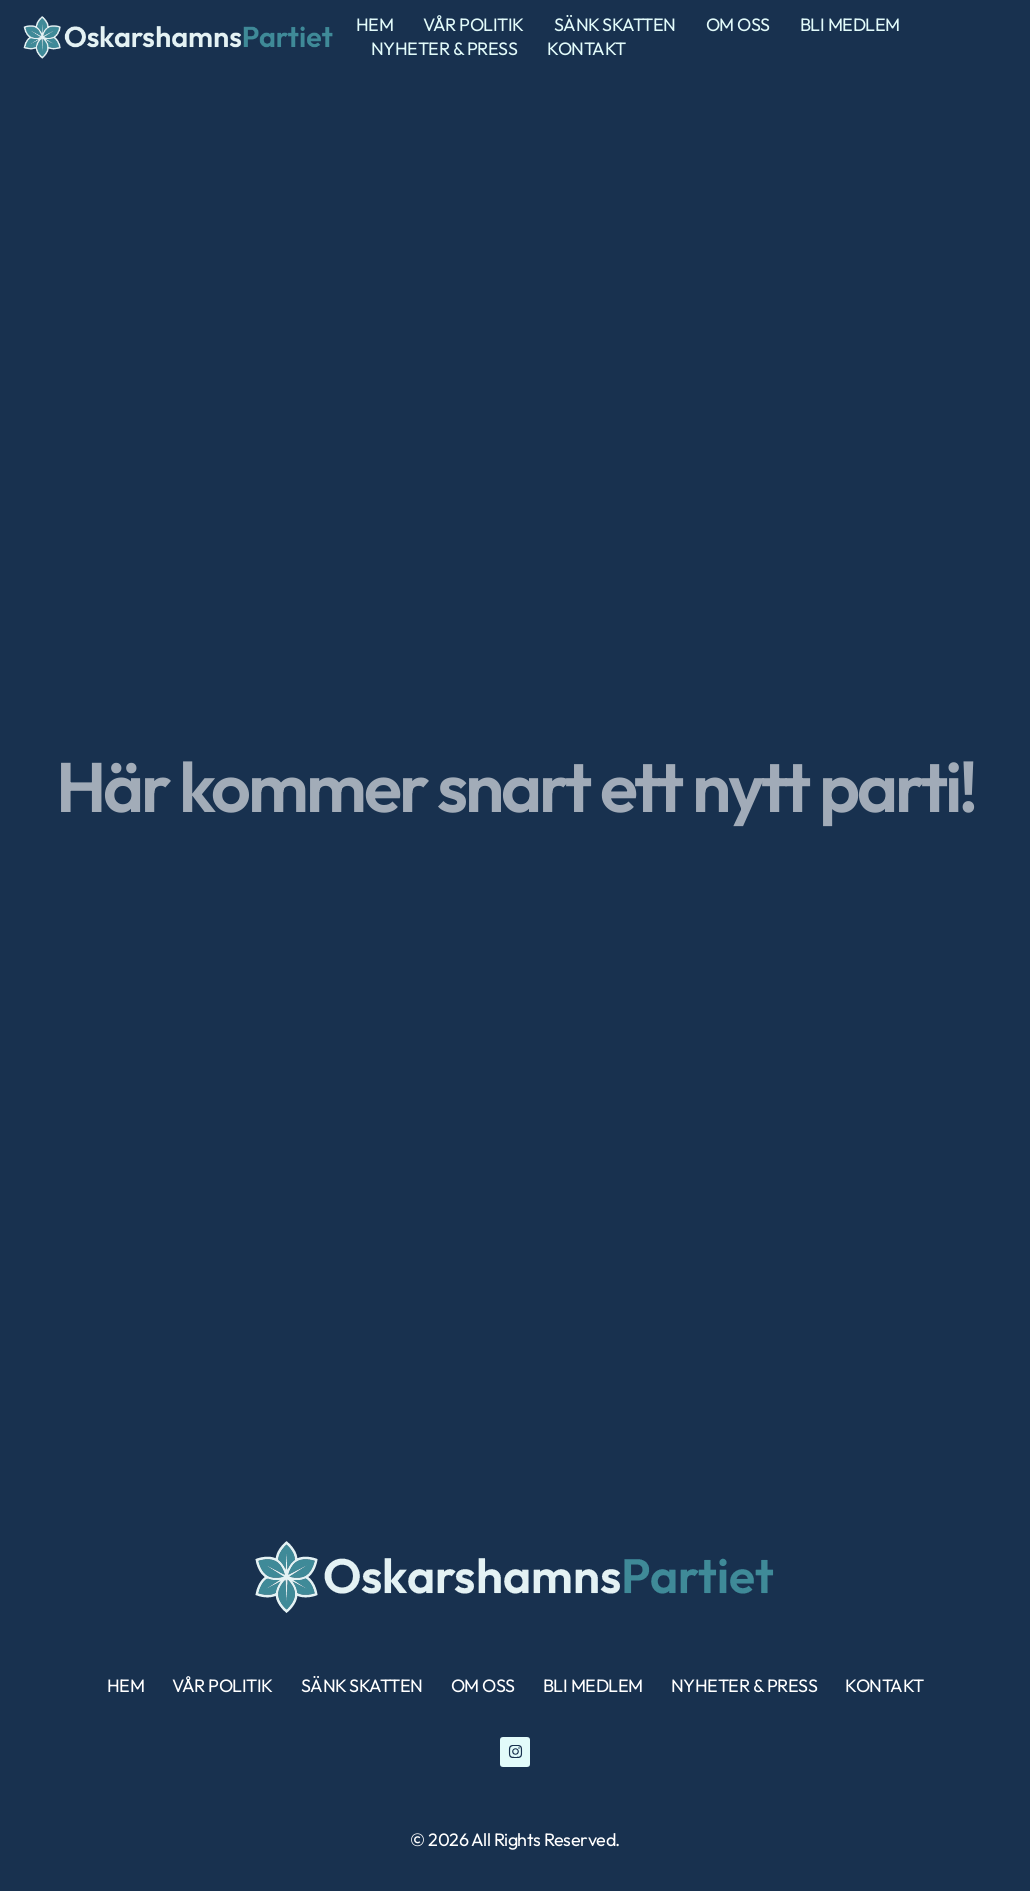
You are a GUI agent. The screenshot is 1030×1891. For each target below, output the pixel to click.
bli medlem (850, 24)
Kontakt (586, 48)
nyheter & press (444, 48)
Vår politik (473, 24)
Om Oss (738, 24)
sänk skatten (615, 24)
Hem (375, 24)
